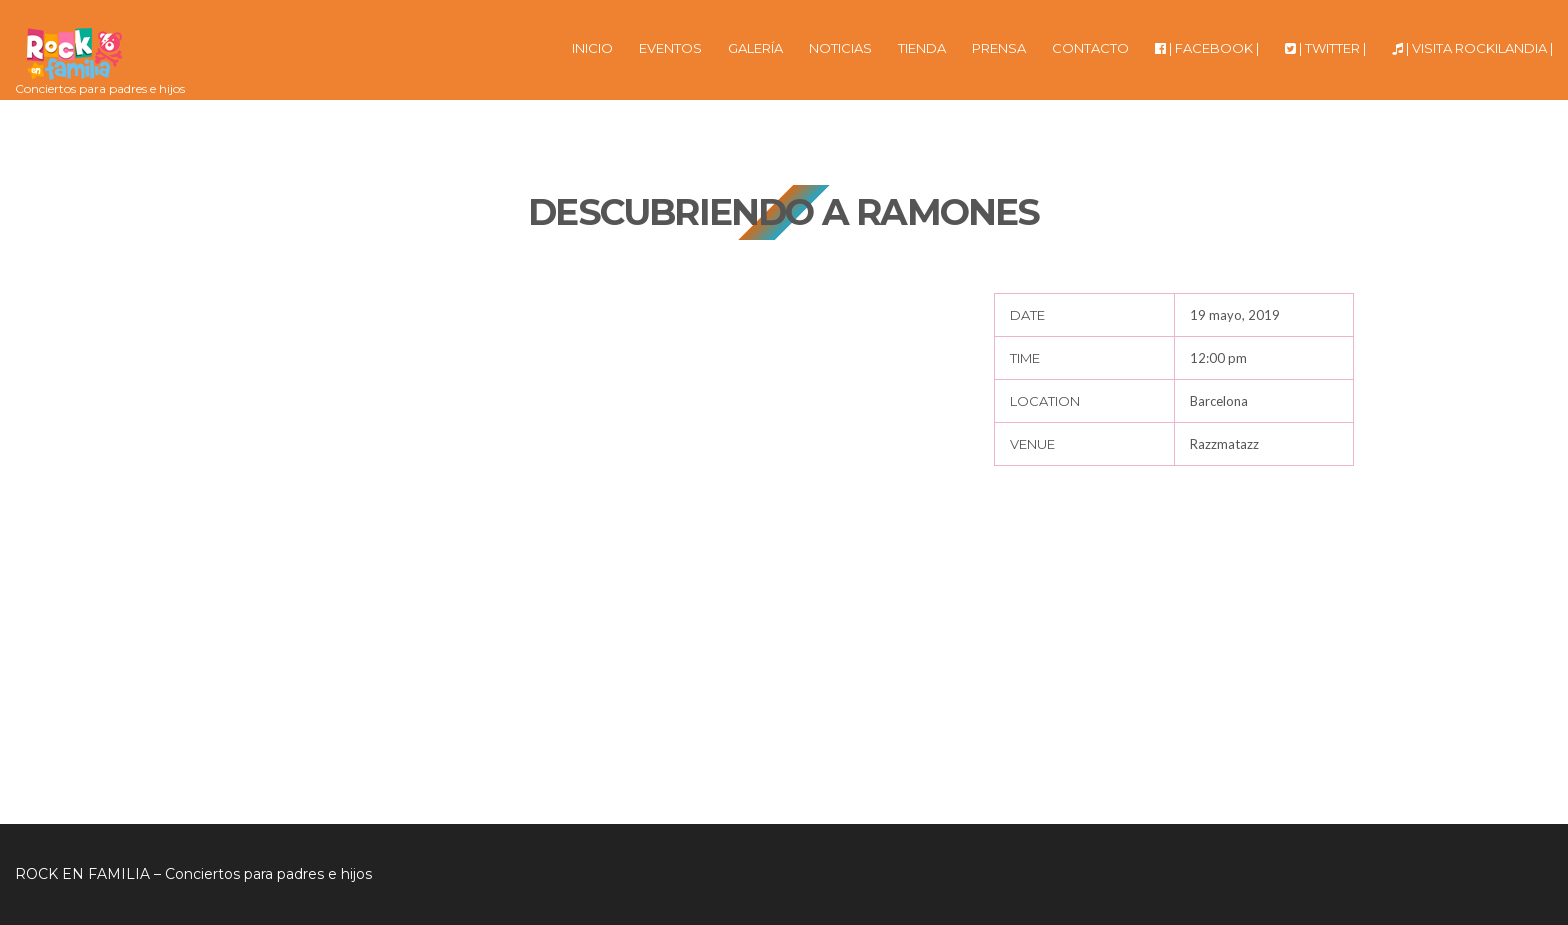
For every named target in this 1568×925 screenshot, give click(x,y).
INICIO (592, 48)
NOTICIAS (840, 48)
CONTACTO (1090, 48)
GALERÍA (755, 48)
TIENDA (922, 48)
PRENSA (999, 48)
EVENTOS (670, 48)
